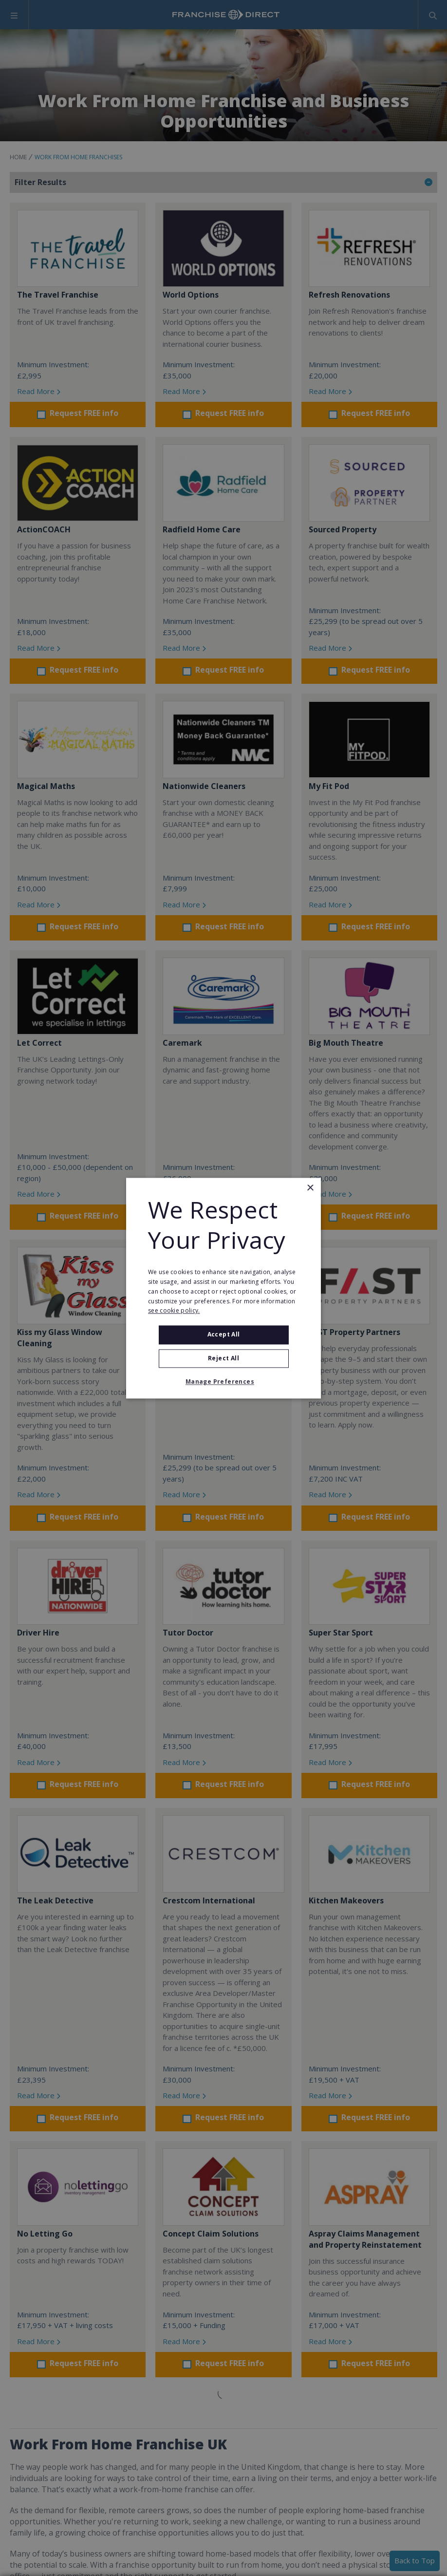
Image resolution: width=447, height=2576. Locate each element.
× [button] (310, 1188)
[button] (223, 1381)
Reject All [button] (223, 1358)
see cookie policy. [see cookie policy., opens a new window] (174, 1311)
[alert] (223, 1288)
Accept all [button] (223, 1335)
